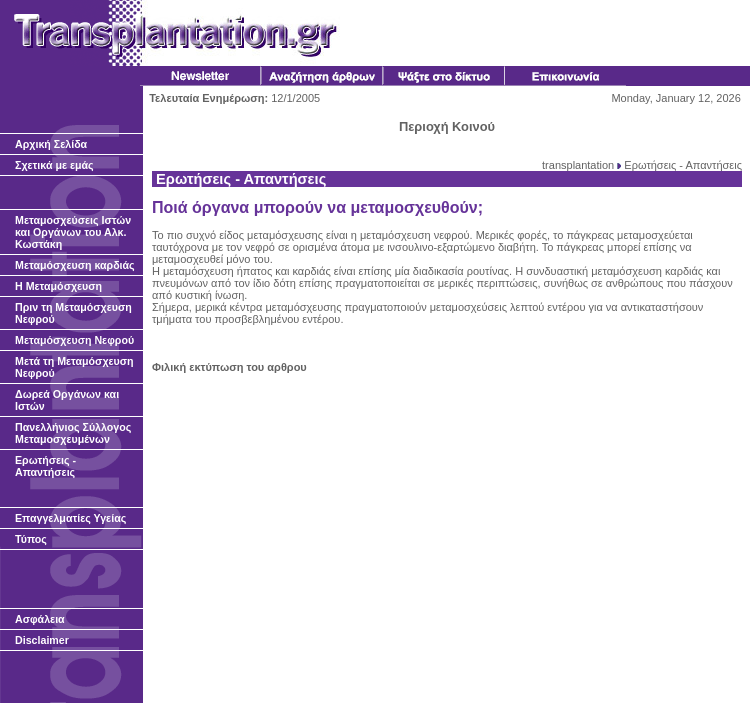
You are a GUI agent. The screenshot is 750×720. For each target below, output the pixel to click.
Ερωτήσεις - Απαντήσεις (683, 165)
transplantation (578, 165)
